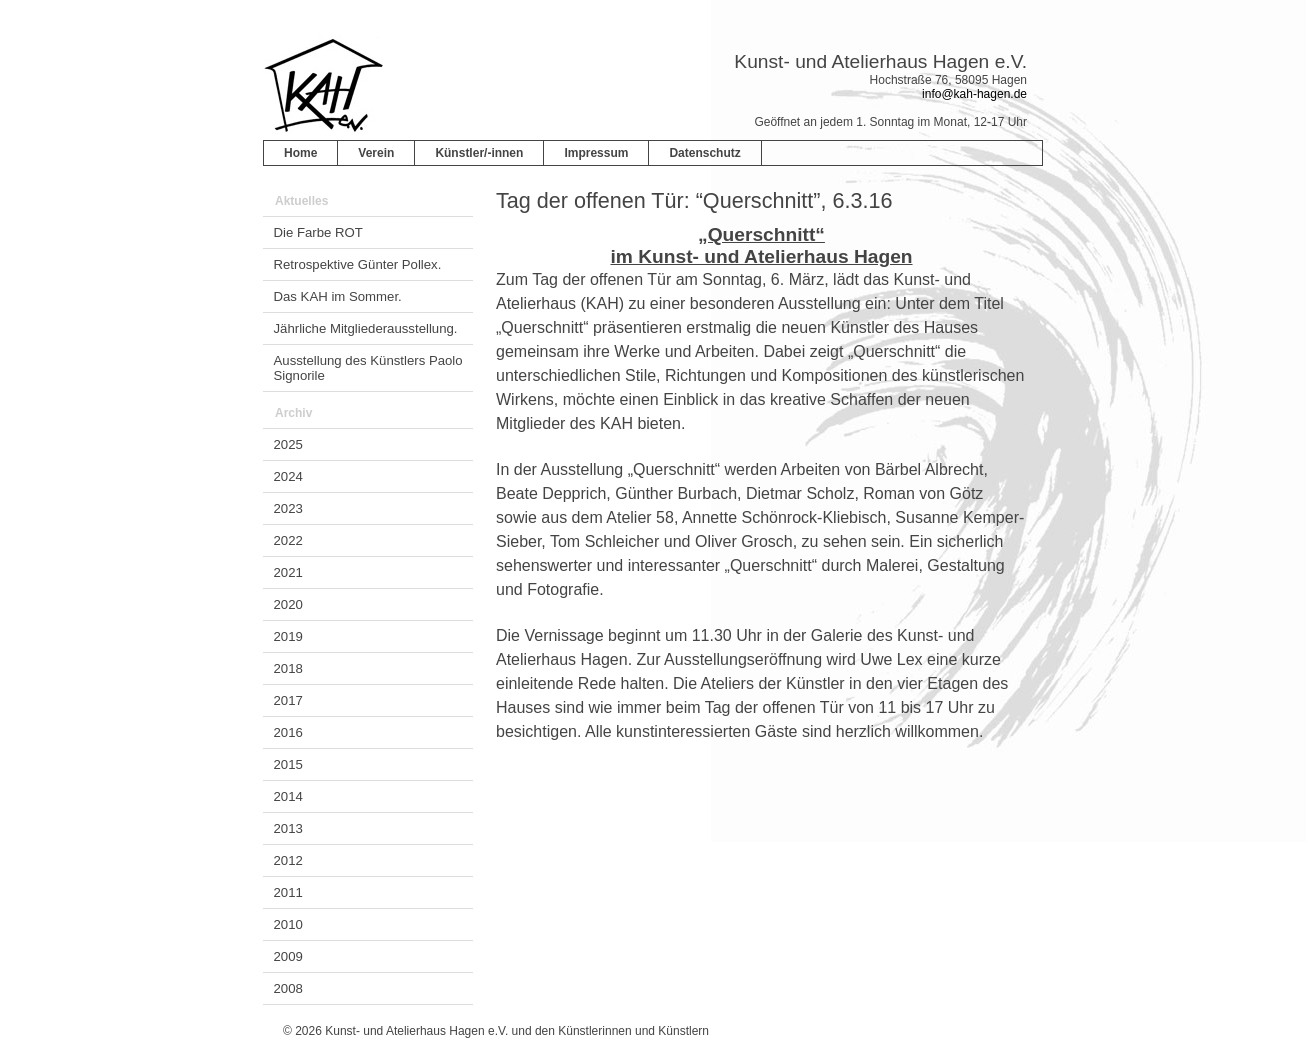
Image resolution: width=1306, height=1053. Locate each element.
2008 (288, 988)
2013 (288, 828)
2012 (288, 860)
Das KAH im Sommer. (338, 296)
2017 (288, 700)
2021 (288, 572)
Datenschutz (704, 153)
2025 (288, 444)
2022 (288, 540)
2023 (288, 508)
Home (300, 153)
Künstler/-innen (479, 153)
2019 (288, 636)
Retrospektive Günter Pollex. (358, 264)
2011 (288, 892)
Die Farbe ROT (318, 232)
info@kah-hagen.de (974, 94)
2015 (288, 764)
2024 (288, 476)
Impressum (596, 153)
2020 (288, 604)
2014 (288, 796)
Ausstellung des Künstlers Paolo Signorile (368, 368)
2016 (288, 732)
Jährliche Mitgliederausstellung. (366, 328)
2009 (288, 956)
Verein (376, 153)
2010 (288, 924)
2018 (288, 668)
